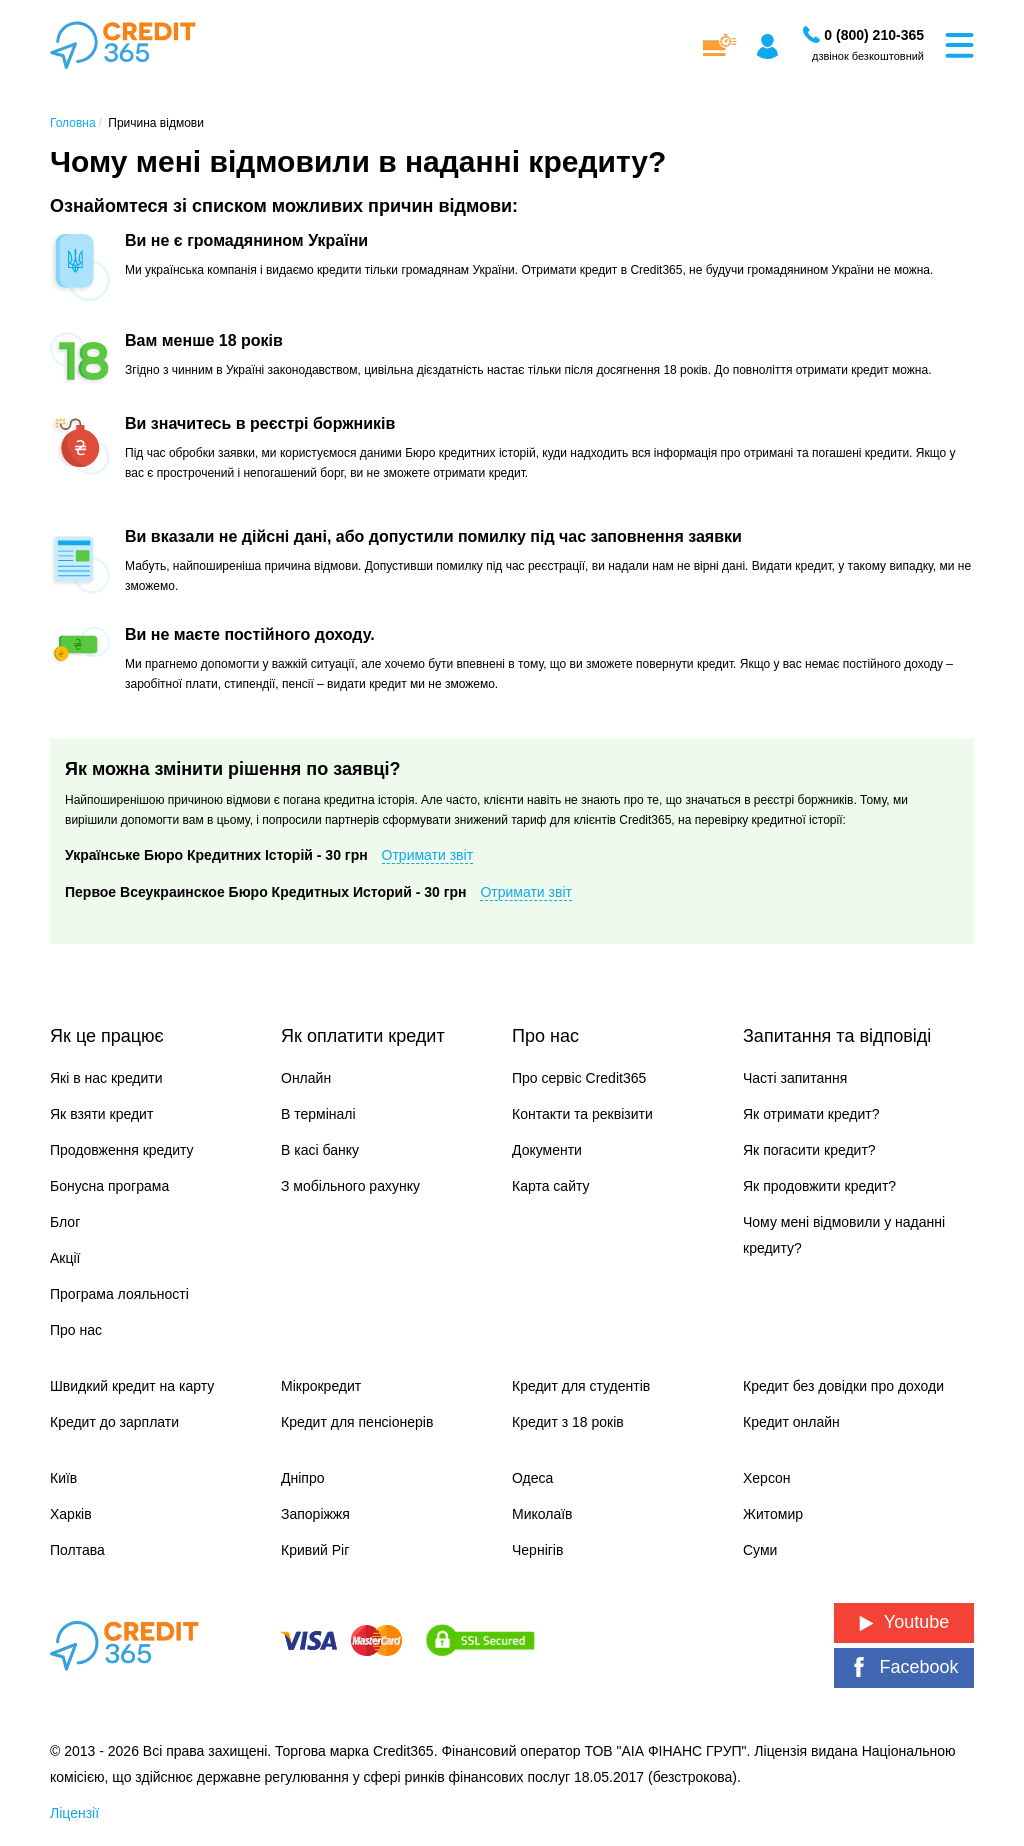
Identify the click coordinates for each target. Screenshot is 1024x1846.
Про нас (76, 1330)
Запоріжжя (315, 1514)
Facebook (903, 1667)
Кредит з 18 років (568, 1422)
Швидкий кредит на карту (132, 1386)
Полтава (77, 1550)
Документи (547, 1150)
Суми (760, 1550)
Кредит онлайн (791, 1422)
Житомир (773, 1514)
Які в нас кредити (106, 1078)
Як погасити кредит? (809, 1150)
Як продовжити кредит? (819, 1186)
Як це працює (107, 1036)
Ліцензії (74, 1813)
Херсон (767, 1478)
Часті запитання (795, 1078)
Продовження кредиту (122, 1150)
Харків (71, 1514)
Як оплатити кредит (363, 1036)
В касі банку (320, 1150)
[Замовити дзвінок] (874, 35)
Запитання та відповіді (837, 1036)
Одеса (532, 1478)
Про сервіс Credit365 (579, 1078)
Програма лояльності (119, 1294)
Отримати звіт (428, 855)
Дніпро (302, 1478)
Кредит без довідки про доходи (843, 1386)
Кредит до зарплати (114, 1422)
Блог (65, 1222)
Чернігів (537, 1550)
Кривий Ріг (315, 1550)
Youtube (904, 1622)
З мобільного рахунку (350, 1186)
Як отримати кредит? (811, 1114)
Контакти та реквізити (582, 1114)
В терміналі (318, 1114)
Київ (63, 1478)
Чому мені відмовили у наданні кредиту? (844, 1235)
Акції (65, 1258)
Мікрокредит (321, 1386)
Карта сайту (551, 1186)
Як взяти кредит (101, 1114)
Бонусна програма (109, 1186)
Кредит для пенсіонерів (357, 1422)
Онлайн (306, 1078)
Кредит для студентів (581, 1386)
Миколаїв (542, 1514)
